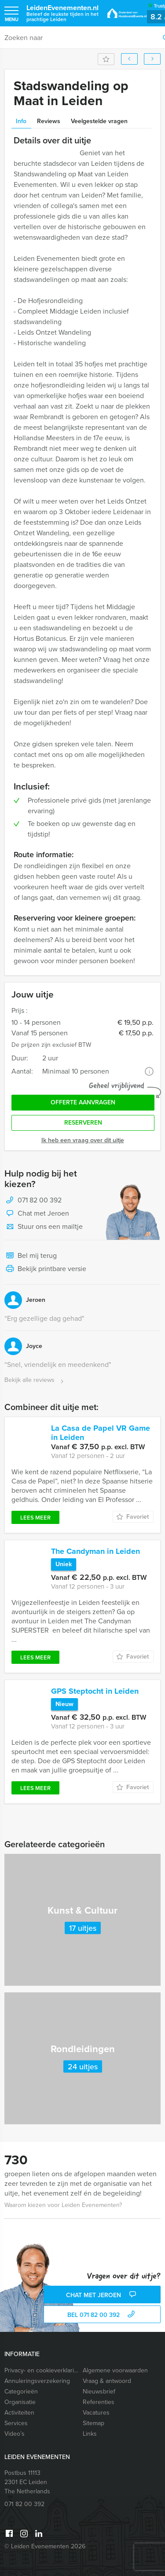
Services (16, 2423)
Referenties (98, 2402)
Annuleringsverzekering (37, 2381)
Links (90, 2433)
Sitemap (93, 2423)
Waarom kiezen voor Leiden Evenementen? (63, 2205)
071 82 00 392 (40, 1200)
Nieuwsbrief (99, 2391)
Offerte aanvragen (83, 1102)
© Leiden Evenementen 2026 (44, 2546)
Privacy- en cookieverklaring (41, 2370)
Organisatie (20, 2402)
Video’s (14, 2433)
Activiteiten (19, 2412)
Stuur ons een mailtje (43, 1227)
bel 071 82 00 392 (102, 2314)
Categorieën (21, 2391)
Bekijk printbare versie (45, 1269)
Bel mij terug (30, 1256)
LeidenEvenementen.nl (62, 13)
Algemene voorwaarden (115, 2370)
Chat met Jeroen (36, 1214)
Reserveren (83, 1122)
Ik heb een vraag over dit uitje (82, 1140)
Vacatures (96, 2412)
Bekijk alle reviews (35, 1380)
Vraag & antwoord (107, 2381)
